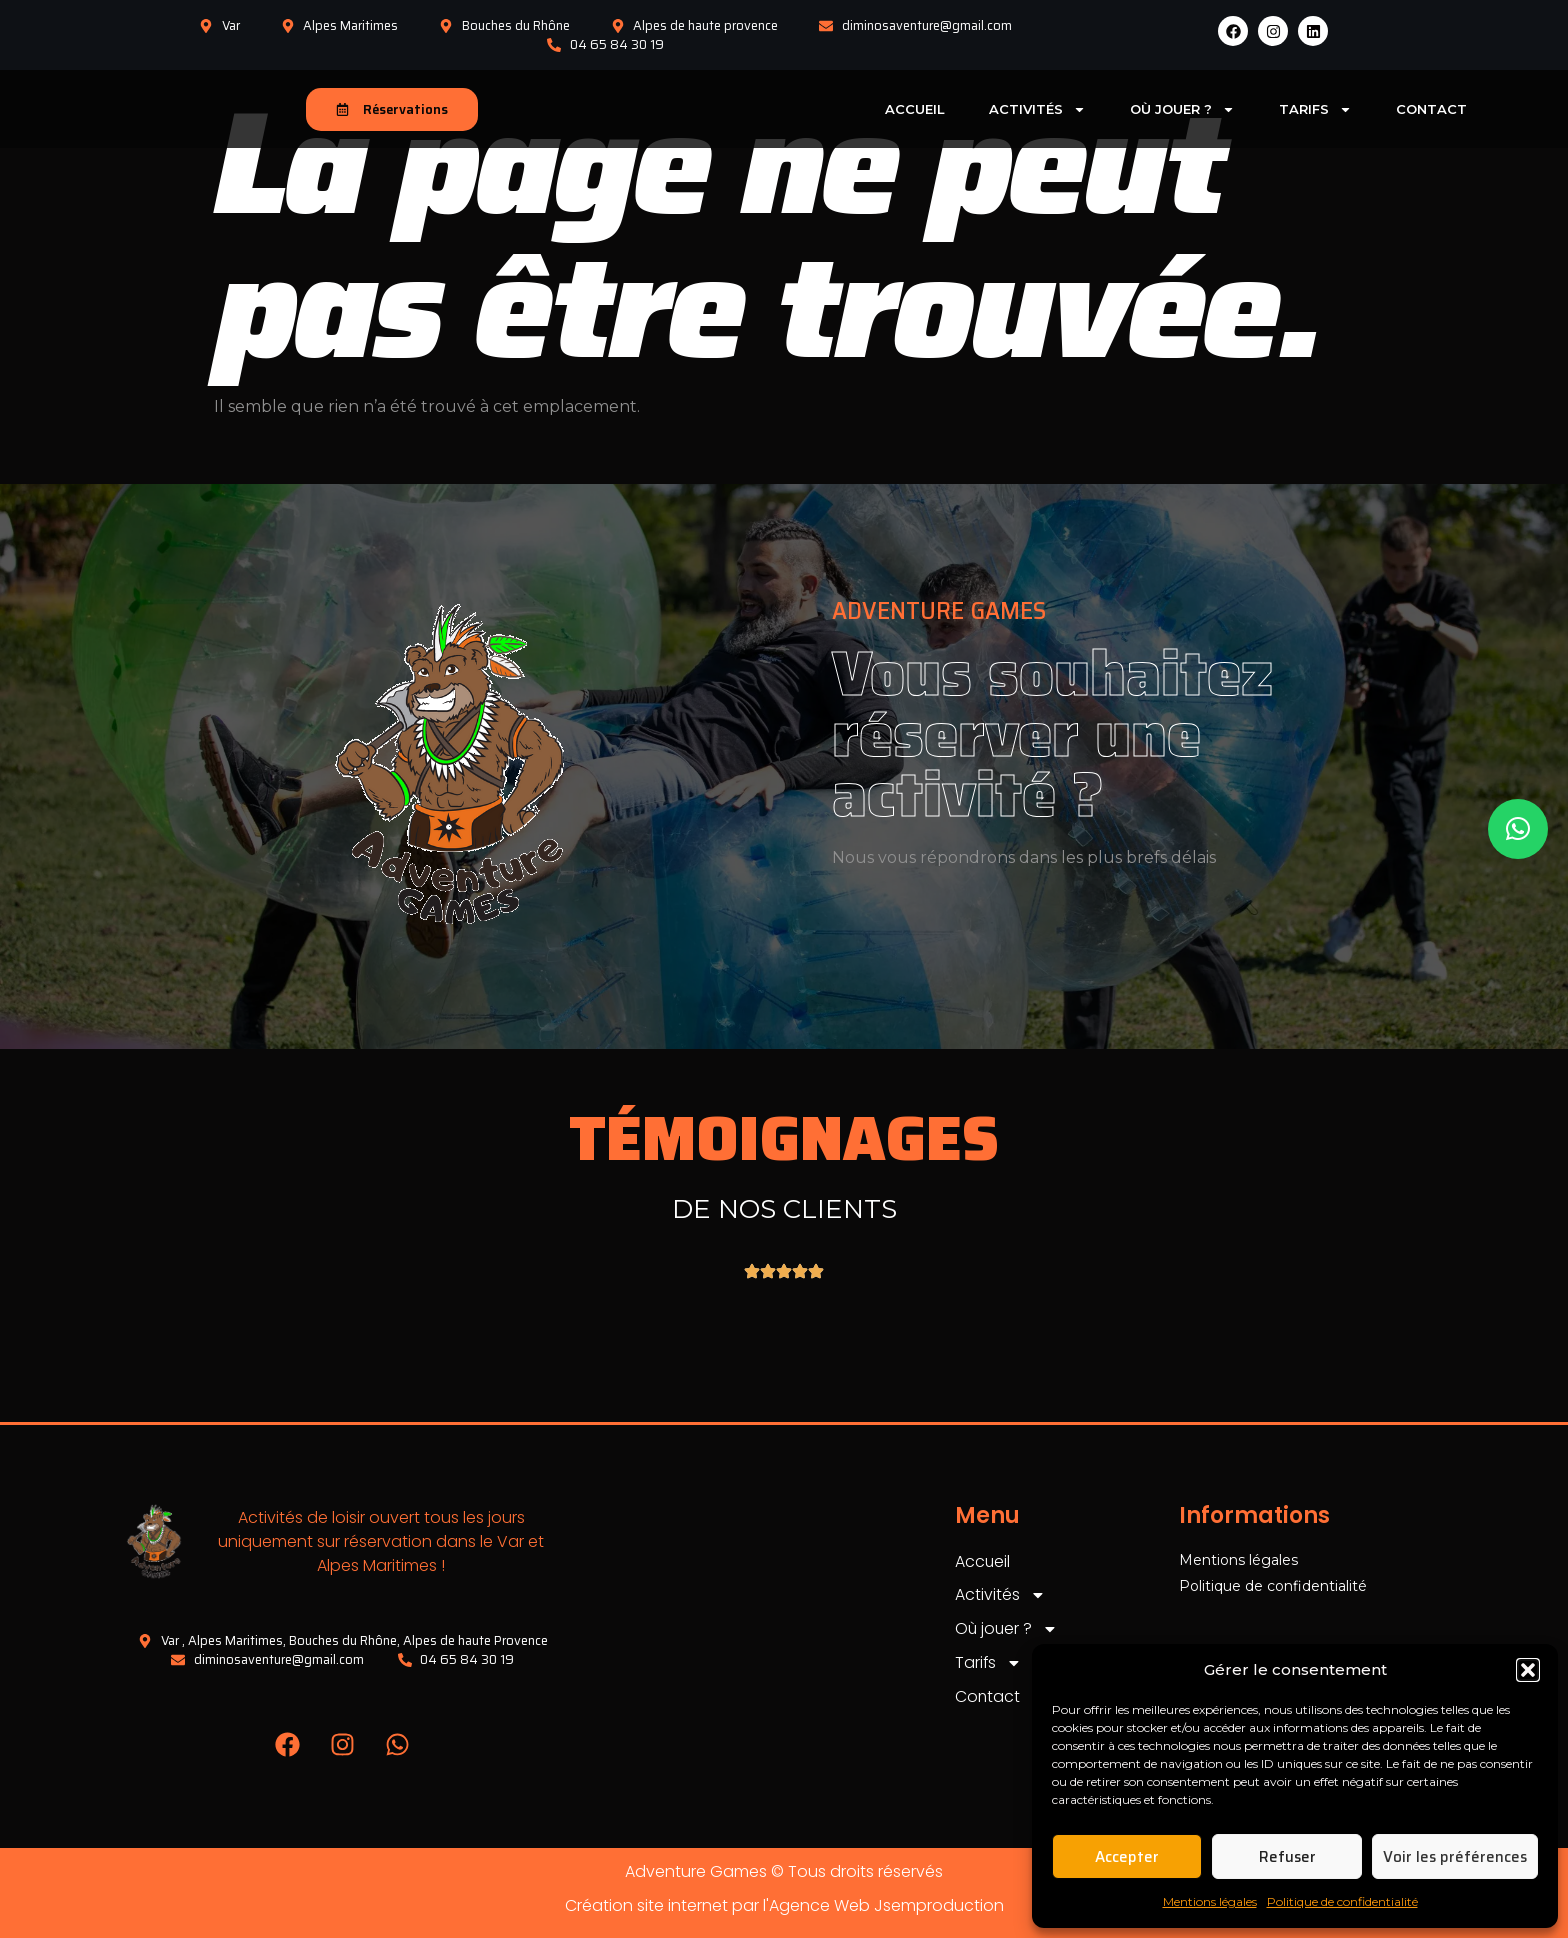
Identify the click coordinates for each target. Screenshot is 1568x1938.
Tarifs (1315, 109)
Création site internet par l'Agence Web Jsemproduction (784, 1905)
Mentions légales (1210, 1901)
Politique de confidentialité (1342, 1901)
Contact (1431, 109)
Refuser (1287, 1857)
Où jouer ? (1182, 109)
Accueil (915, 109)
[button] (1528, 1670)
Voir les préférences (1455, 1857)
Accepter (1127, 1857)
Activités (1037, 109)
